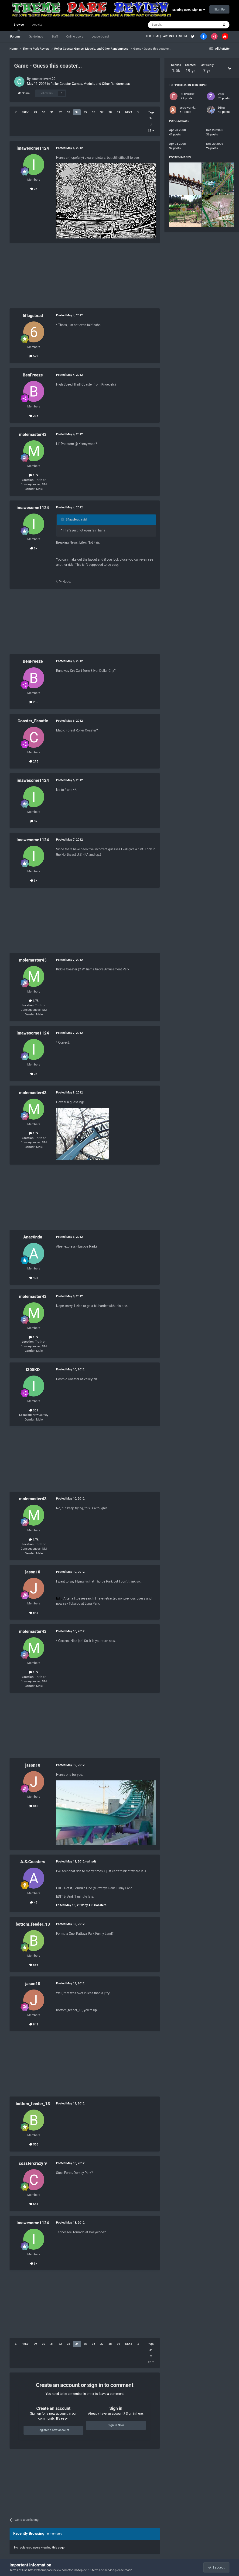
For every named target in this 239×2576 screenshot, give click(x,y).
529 (33, 356)
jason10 (32, 1571)
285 (33, 415)
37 (101, 112)
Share (24, 93)
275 (33, 761)
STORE (183, 36)
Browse (19, 27)
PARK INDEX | (170, 36)
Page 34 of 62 (151, 121)
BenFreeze (33, 374)
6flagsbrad (33, 315)
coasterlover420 (43, 79)
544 (33, 2204)
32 (60, 112)
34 (77, 112)
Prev (25, 112)
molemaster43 (32, 434)
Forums (15, 36)
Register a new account (53, 2430)
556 (33, 1964)
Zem (221, 94)
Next (128, 112)
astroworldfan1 (190, 107)
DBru (221, 107)
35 (85, 112)
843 (33, 1612)
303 (33, 1410)
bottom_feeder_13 (33, 1924)
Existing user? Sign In (188, 9)
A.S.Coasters (32, 1861)
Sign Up (219, 9)
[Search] (172, 24)
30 (43, 112)
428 (33, 1277)
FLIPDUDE (188, 94)
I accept (216, 2567)
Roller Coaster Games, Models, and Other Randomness (90, 84)
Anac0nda (32, 1237)
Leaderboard (100, 36)
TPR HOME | (154, 36)
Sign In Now (116, 2425)
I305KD (33, 1369)
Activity (37, 24)
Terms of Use (18, 2570)
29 (35, 112)
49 (33, 1902)
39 (118, 112)
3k (33, 188)
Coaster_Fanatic (32, 720)
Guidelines (36, 36)
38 (110, 112)
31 (52, 112)
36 (93, 112)
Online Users (74, 36)
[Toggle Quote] (63, 519)
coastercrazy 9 (33, 2163)
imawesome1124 (33, 148)
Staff (54, 36)
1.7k (33, 475)
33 (68, 112)
